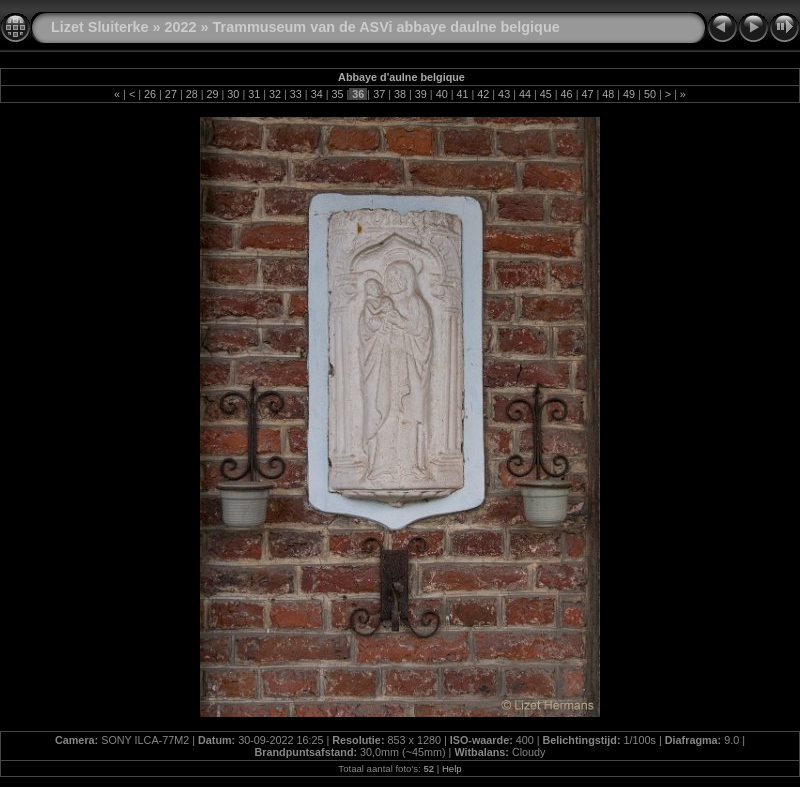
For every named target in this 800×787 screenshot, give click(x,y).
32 (275, 94)
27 (171, 94)
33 (296, 94)
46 (567, 94)
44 (525, 94)
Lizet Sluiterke (100, 27)
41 (462, 94)
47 (587, 94)
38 (400, 94)
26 (150, 94)
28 (192, 94)
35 (338, 94)
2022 (181, 27)
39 (421, 94)
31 (254, 94)
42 (483, 94)
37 (379, 94)
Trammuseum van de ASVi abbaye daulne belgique (386, 27)
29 (213, 94)
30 (233, 94)
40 (442, 94)
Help (452, 768)
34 (317, 94)
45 (546, 94)
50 (650, 94)
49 (629, 94)
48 (608, 94)
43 (504, 94)
